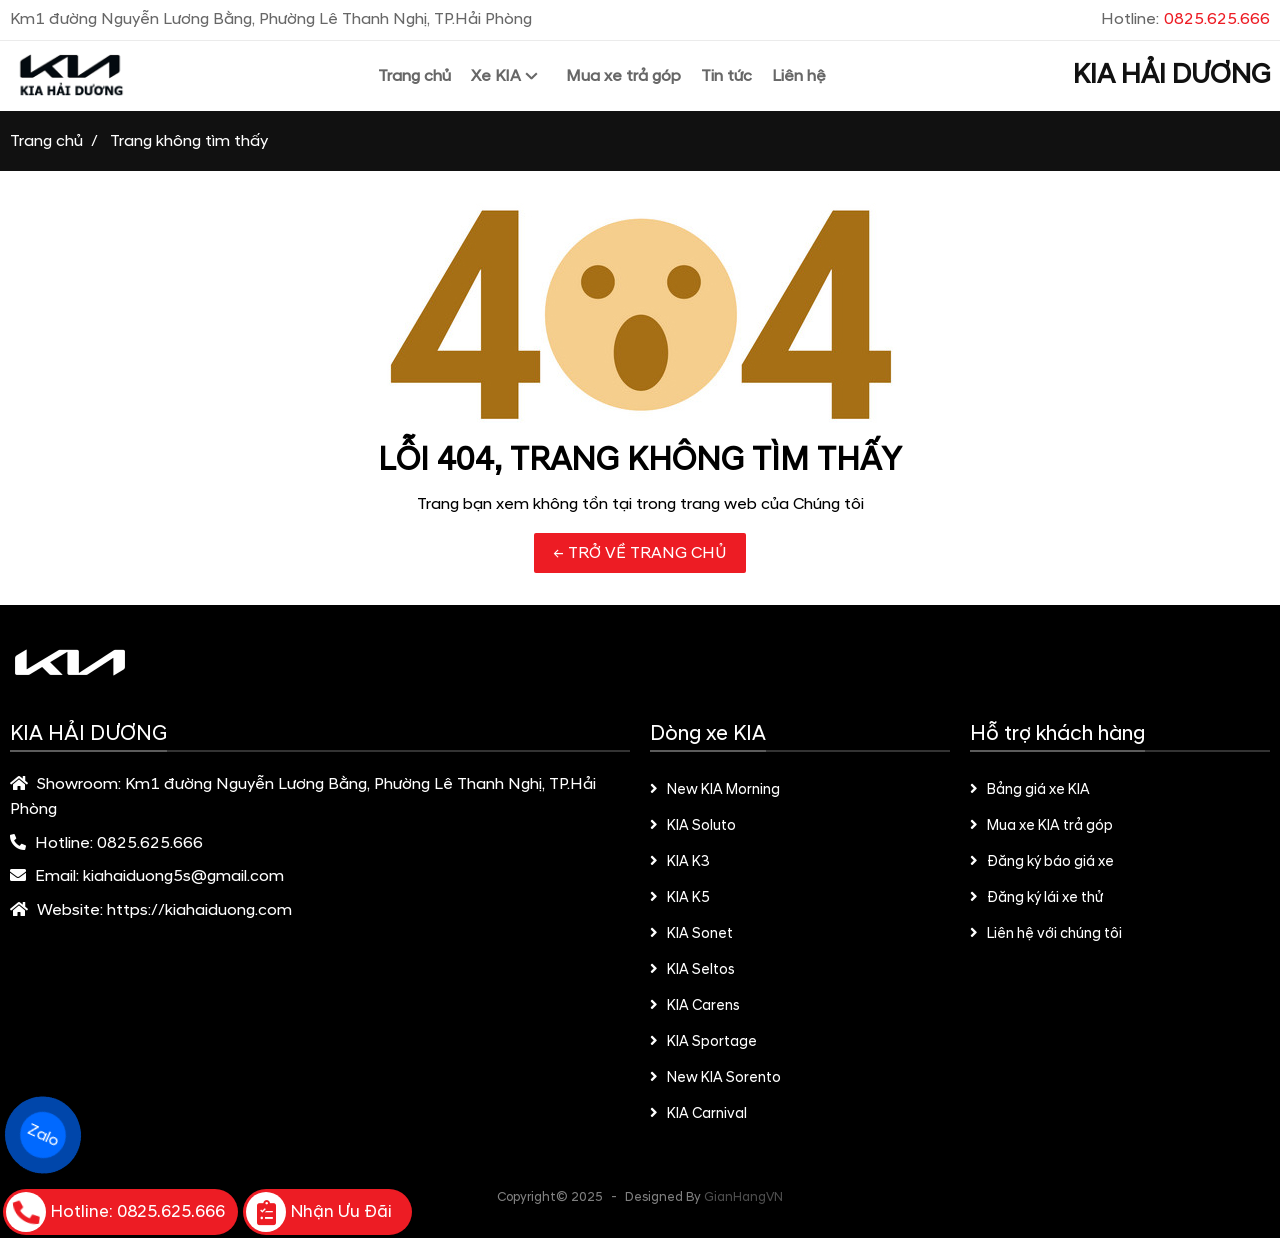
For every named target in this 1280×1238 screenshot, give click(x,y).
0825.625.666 (150, 843)
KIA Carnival (698, 1114)
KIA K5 (680, 898)
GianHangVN (743, 1197)
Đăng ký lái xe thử (1036, 898)
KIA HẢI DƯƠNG (1171, 75)
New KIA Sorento (715, 1078)
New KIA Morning (715, 790)
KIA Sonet (691, 934)
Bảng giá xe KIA (1030, 790)
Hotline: (1185, 19)
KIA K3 (680, 862)
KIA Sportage (703, 1042)
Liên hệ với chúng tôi (1046, 934)
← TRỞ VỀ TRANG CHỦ (640, 553)
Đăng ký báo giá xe (1042, 862)
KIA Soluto (693, 826)
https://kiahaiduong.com (199, 910)
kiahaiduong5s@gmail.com (183, 876)
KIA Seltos (692, 970)
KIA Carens (695, 1006)
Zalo (43, 1135)
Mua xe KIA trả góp (1041, 826)
